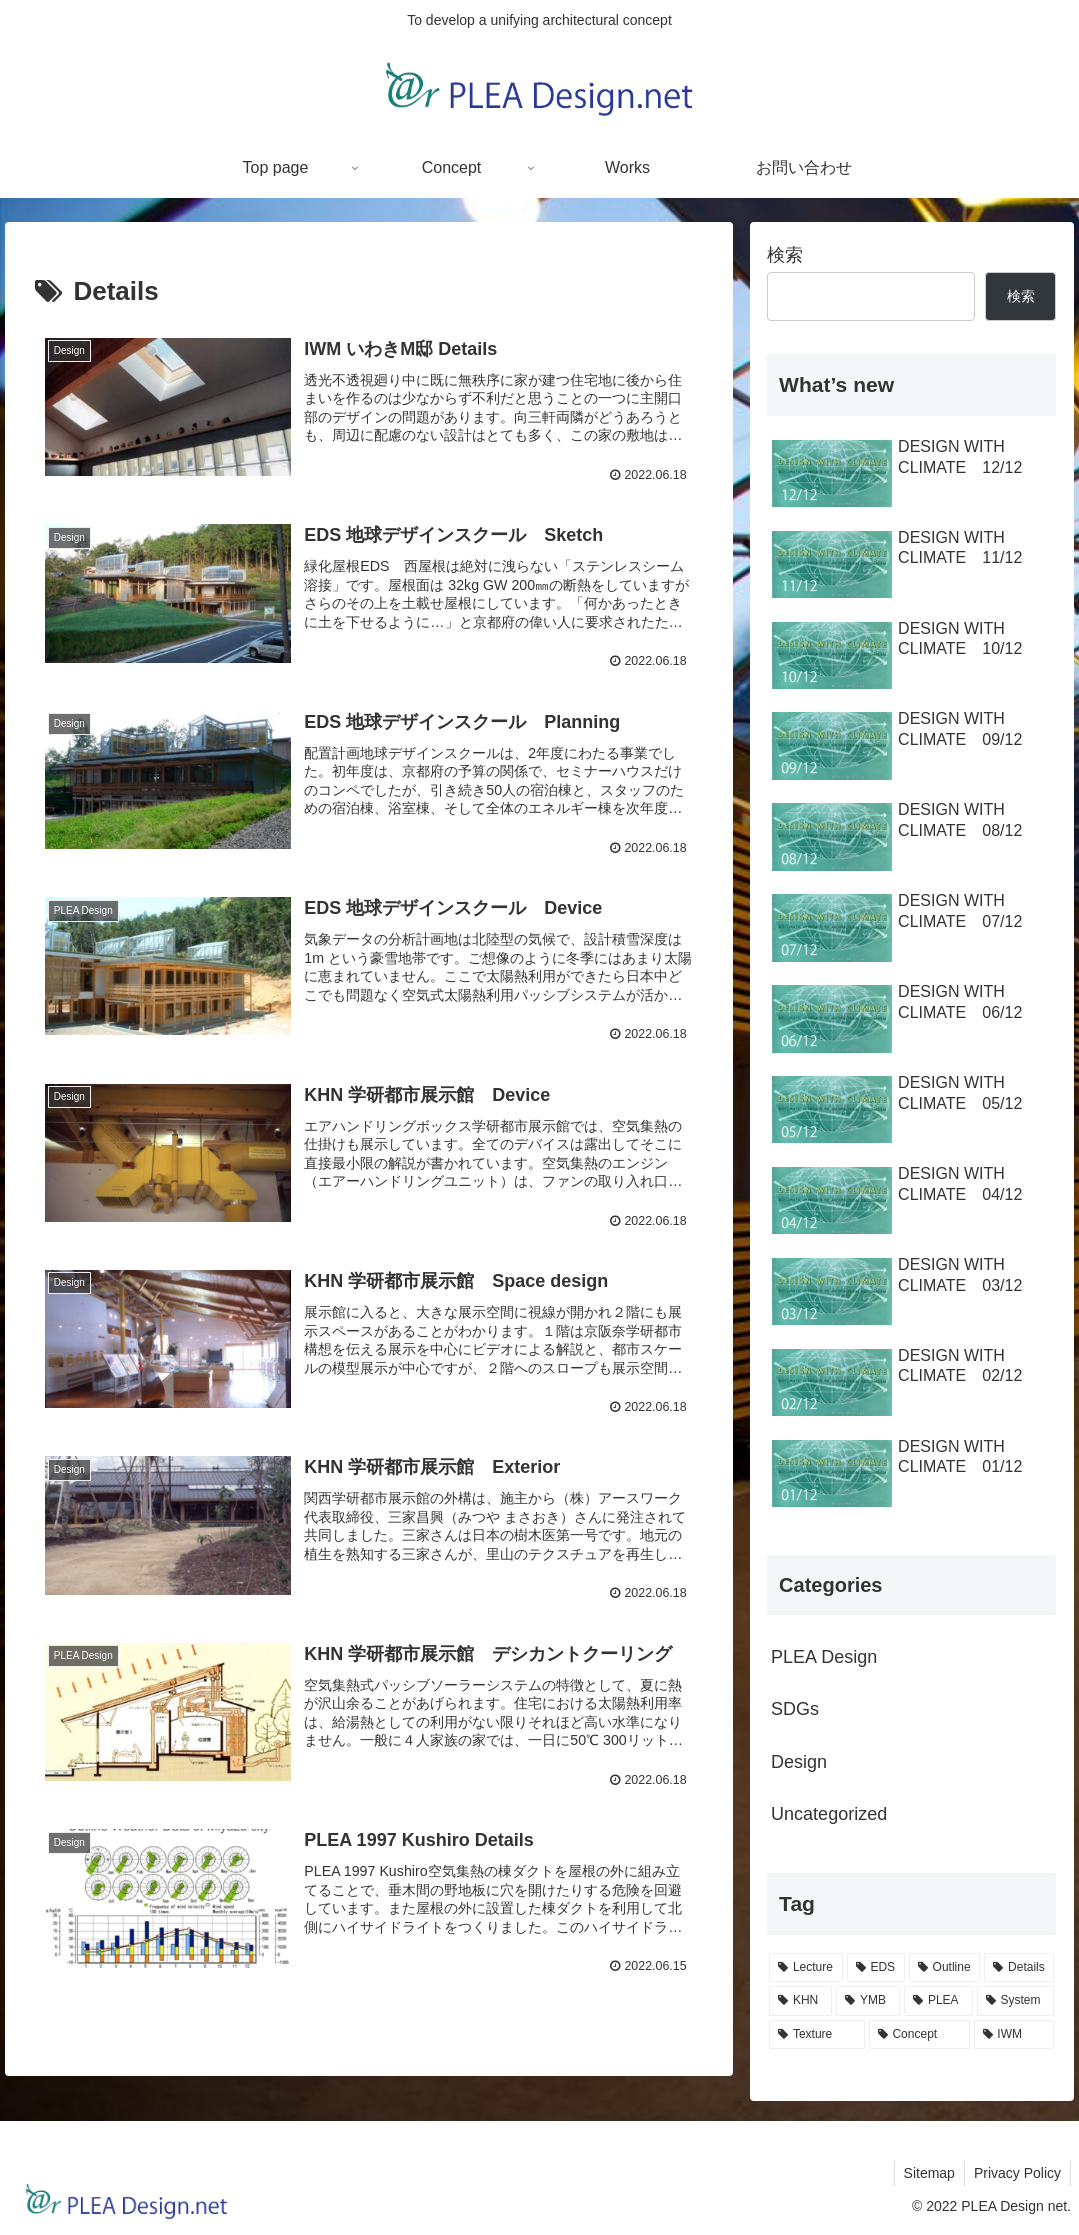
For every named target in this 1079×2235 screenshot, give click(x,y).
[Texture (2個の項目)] (817, 2035)
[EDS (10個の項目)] (876, 1968)
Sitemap (926, 2173)
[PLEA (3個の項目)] (938, 2001)
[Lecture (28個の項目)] (806, 1968)
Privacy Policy (1016, 2173)
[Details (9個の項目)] (1019, 1968)
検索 (785, 255)
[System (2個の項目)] (1016, 2001)
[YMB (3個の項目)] (868, 2001)
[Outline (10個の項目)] (945, 1968)
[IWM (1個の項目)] (1014, 2035)
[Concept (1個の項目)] (919, 2035)
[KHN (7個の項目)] (800, 2001)
